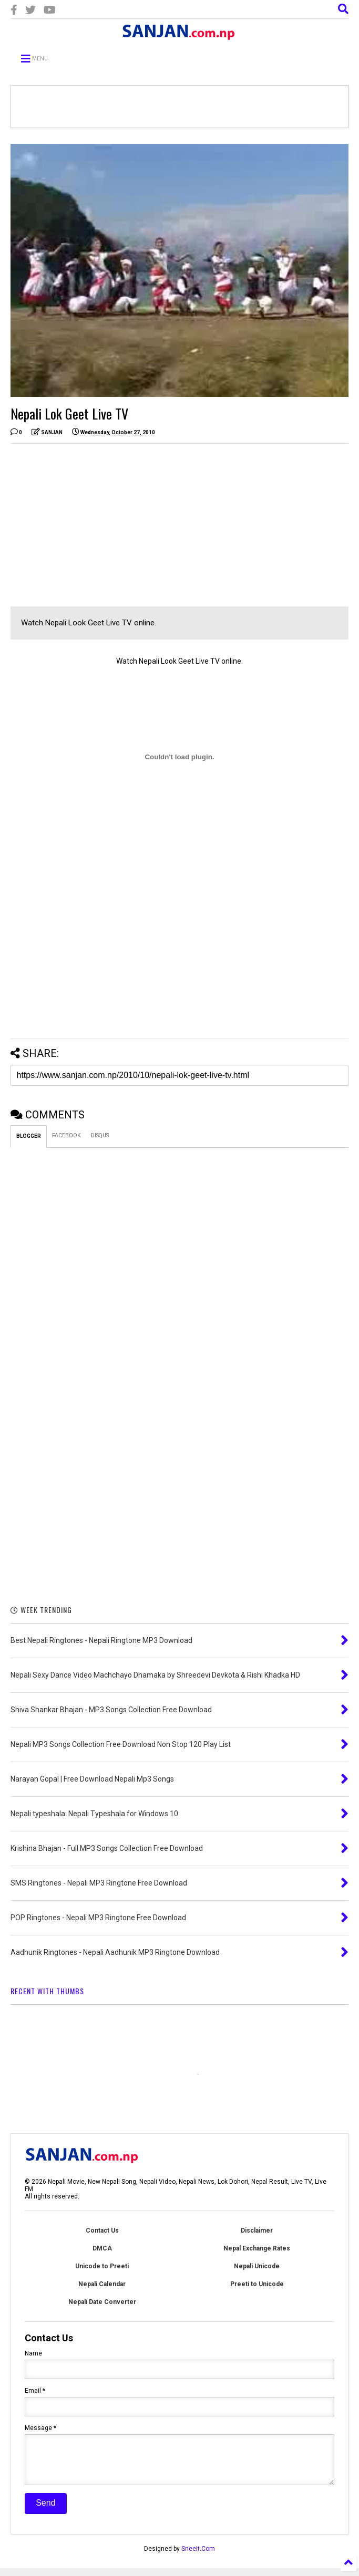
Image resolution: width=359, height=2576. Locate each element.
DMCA (102, 2248)
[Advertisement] (99, 525)
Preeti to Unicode (257, 2284)
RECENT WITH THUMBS (47, 1990)
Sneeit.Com (198, 2556)
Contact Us (102, 2230)
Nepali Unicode (257, 2266)
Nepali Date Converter (102, 2302)
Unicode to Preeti (102, 2266)
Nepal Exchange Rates (256, 2248)
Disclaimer (257, 2230)
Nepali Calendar (102, 2284)
